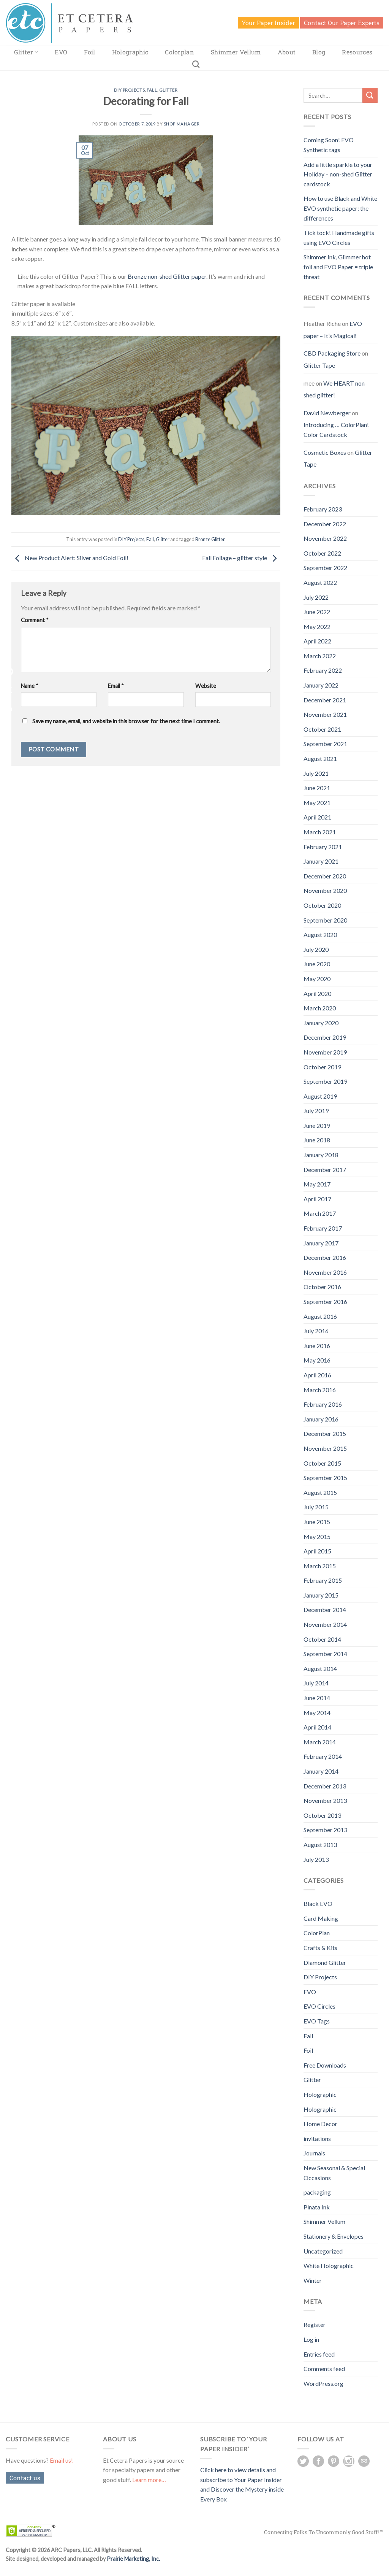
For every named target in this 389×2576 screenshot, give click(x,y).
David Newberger (327, 412)
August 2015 (320, 1492)
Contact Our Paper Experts (342, 23)
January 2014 (321, 1771)
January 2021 (321, 861)
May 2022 (317, 626)
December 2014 (325, 1609)
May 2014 (317, 1712)
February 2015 (323, 1580)
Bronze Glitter (210, 539)
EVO (61, 52)
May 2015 (317, 1536)
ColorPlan (317, 1932)
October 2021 (322, 729)
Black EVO (318, 1903)
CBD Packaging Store (332, 353)
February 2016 (323, 1404)
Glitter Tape (319, 365)
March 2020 (320, 1008)
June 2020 (317, 963)
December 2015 (325, 1433)
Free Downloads (325, 2065)
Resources (357, 52)
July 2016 (316, 1330)
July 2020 (316, 949)
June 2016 (317, 1345)
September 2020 (325, 920)
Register (315, 2324)
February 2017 (323, 1228)
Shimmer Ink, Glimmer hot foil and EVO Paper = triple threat (338, 266)
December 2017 (325, 1169)
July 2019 (316, 1110)
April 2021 (317, 817)
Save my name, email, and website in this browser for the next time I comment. (126, 721)
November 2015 (325, 1448)
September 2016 (325, 1301)
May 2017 (317, 1184)
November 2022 (325, 538)
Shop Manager (182, 123)
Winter (313, 2280)
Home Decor (320, 2123)
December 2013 (325, 1786)
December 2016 (325, 1257)
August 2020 (320, 934)
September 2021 (325, 743)
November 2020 (325, 890)
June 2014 (317, 1697)
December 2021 (325, 700)
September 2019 (325, 1081)
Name (29, 686)
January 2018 (321, 1154)
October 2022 (322, 553)
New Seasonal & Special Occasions (334, 2172)
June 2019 (317, 1125)
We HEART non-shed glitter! (335, 389)
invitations (317, 2138)
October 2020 (322, 905)
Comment (35, 620)
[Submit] (370, 95)
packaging (317, 2192)
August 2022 (320, 582)
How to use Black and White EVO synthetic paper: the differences (340, 208)
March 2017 (320, 1213)
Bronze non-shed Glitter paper (167, 276)
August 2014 (320, 1668)
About (287, 52)
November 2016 (325, 1272)
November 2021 (325, 714)
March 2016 (320, 1389)
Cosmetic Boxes (325, 452)
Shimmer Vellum (236, 52)
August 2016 (320, 1316)
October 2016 (322, 1286)
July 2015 (316, 1506)
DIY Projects (129, 89)
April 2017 (317, 1198)
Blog (318, 52)
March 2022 (320, 655)
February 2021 (323, 846)
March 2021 (320, 831)
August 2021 (320, 758)
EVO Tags (317, 2021)
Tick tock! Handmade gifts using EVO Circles (339, 237)
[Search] (195, 64)
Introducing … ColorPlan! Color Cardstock (336, 429)
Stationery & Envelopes (334, 2236)
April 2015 (317, 1551)
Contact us (24, 2478)
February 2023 (323, 509)
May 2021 (317, 802)
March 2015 (320, 1565)
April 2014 (317, 1727)
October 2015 (322, 1463)
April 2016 (317, 1375)
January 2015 (321, 1595)
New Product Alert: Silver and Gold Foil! (69, 557)
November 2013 (325, 1800)
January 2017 (321, 1243)
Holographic (130, 52)
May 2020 (317, 978)
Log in (311, 2339)
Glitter (26, 52)
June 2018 (317, 1139)
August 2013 (320, 1844)
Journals (314, 2153)
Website (205, 686)
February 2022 (323, 670)
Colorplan (179, 52)
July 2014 (316, 1683)
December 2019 (325, 1037)
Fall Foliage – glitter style (241, 557)
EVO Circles (319, 2006)
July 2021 (316, 773)
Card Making (321, 1918)
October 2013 (322, 1815)
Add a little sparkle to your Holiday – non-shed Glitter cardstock (338, 174)
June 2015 (317, 1521)
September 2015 (325, 1477)
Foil (89, 52)
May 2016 (317, 1360)
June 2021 (317, 787)
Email (116, 686)
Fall (152, 89)
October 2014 (322, 1639)
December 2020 (325, 876)
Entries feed (319, 2354)
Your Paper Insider (268, 23)
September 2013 (325, 1829)
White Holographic (329, 2265)
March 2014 (320, 1741)
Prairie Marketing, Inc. (133, 2558)
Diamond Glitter (325, 1962)
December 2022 (325, 523)
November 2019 (325, 1052)
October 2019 (322, 1066)
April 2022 (317, 641)
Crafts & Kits (320, 1947)
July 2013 (316, 1859)
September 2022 (325, 567)
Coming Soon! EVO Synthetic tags (329, 144)
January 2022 (321, 685)
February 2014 (323, 1756)
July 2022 (316, 597)
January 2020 (321, 1022)
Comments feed (324, 2368)
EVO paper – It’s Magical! (333, 329)
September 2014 (325, 1653)
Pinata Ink (317, 2207)
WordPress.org (323, 2383)
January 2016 (321, 1419)
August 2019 (320, 1096)
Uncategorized (323, 2251)
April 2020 (317, 993)
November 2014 (325, 1624)
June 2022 (317, 611)
